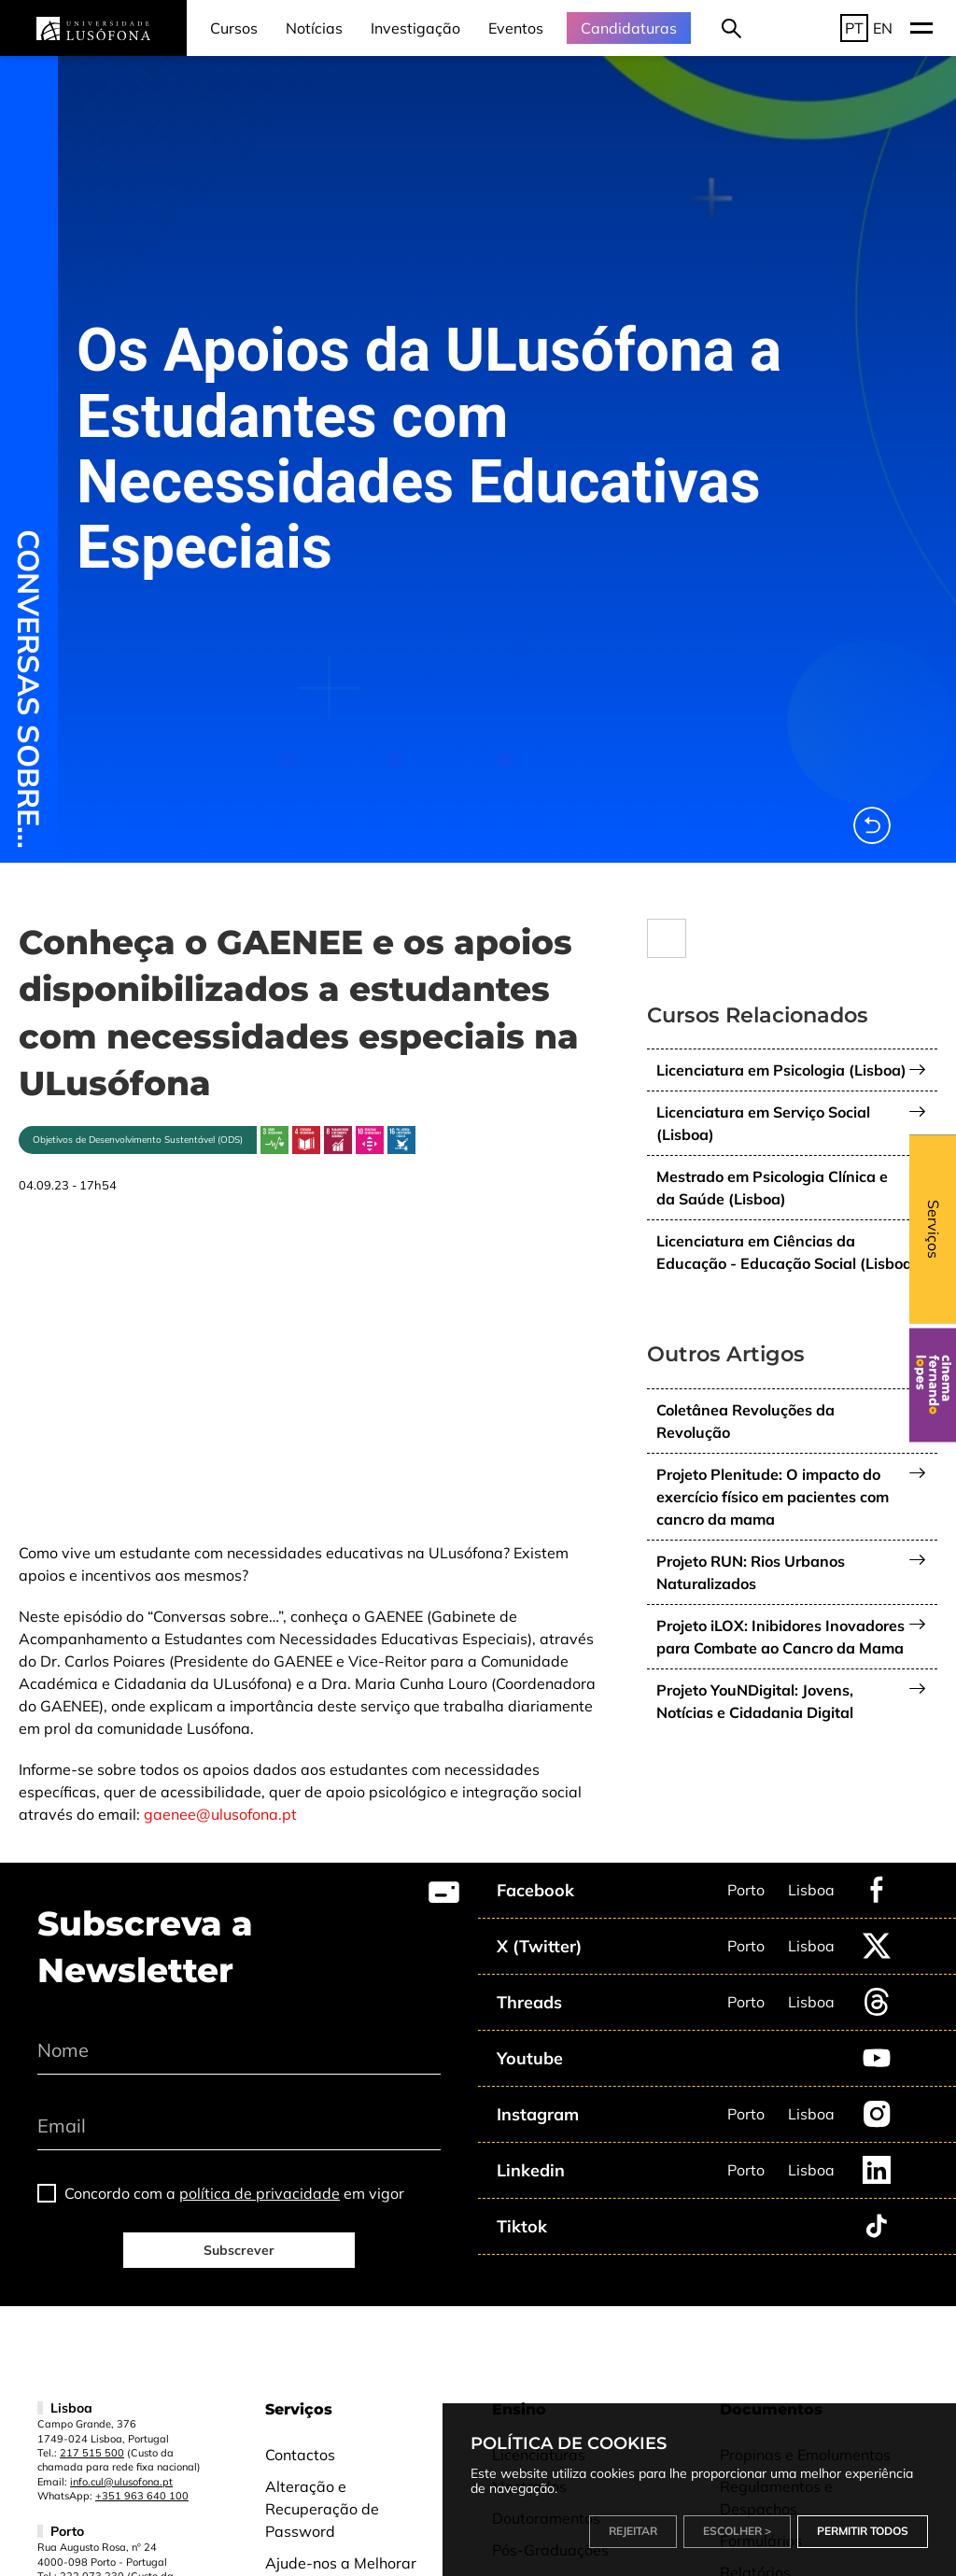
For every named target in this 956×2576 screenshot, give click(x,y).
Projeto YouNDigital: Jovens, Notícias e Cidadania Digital (754, 1701)
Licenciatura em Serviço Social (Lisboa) (763, 1123)
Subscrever (239, 2250)
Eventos (515, 28)
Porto (746, 1889)
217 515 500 (92, 2452)
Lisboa (811, 1889)
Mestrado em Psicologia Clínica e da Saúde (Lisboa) (772, 1187)
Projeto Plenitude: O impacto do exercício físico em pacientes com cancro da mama (772, 1496)
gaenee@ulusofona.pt (220, 1814)
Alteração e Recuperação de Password (322, 2509)
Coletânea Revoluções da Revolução (745, 1421)
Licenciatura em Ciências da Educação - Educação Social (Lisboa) (787, 1252)
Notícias (314, 28)
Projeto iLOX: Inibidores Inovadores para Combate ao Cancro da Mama (780, 1636)
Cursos (234, 28)
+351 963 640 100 (142, 2495)
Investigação (415, 28)
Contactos (300, 2454)
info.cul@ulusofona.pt (121, 2481)
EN (883, 28)
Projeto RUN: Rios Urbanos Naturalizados (750, 1572)
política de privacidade (259, 2193)
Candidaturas (629, 28)
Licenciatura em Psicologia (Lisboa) (781, 1070)
